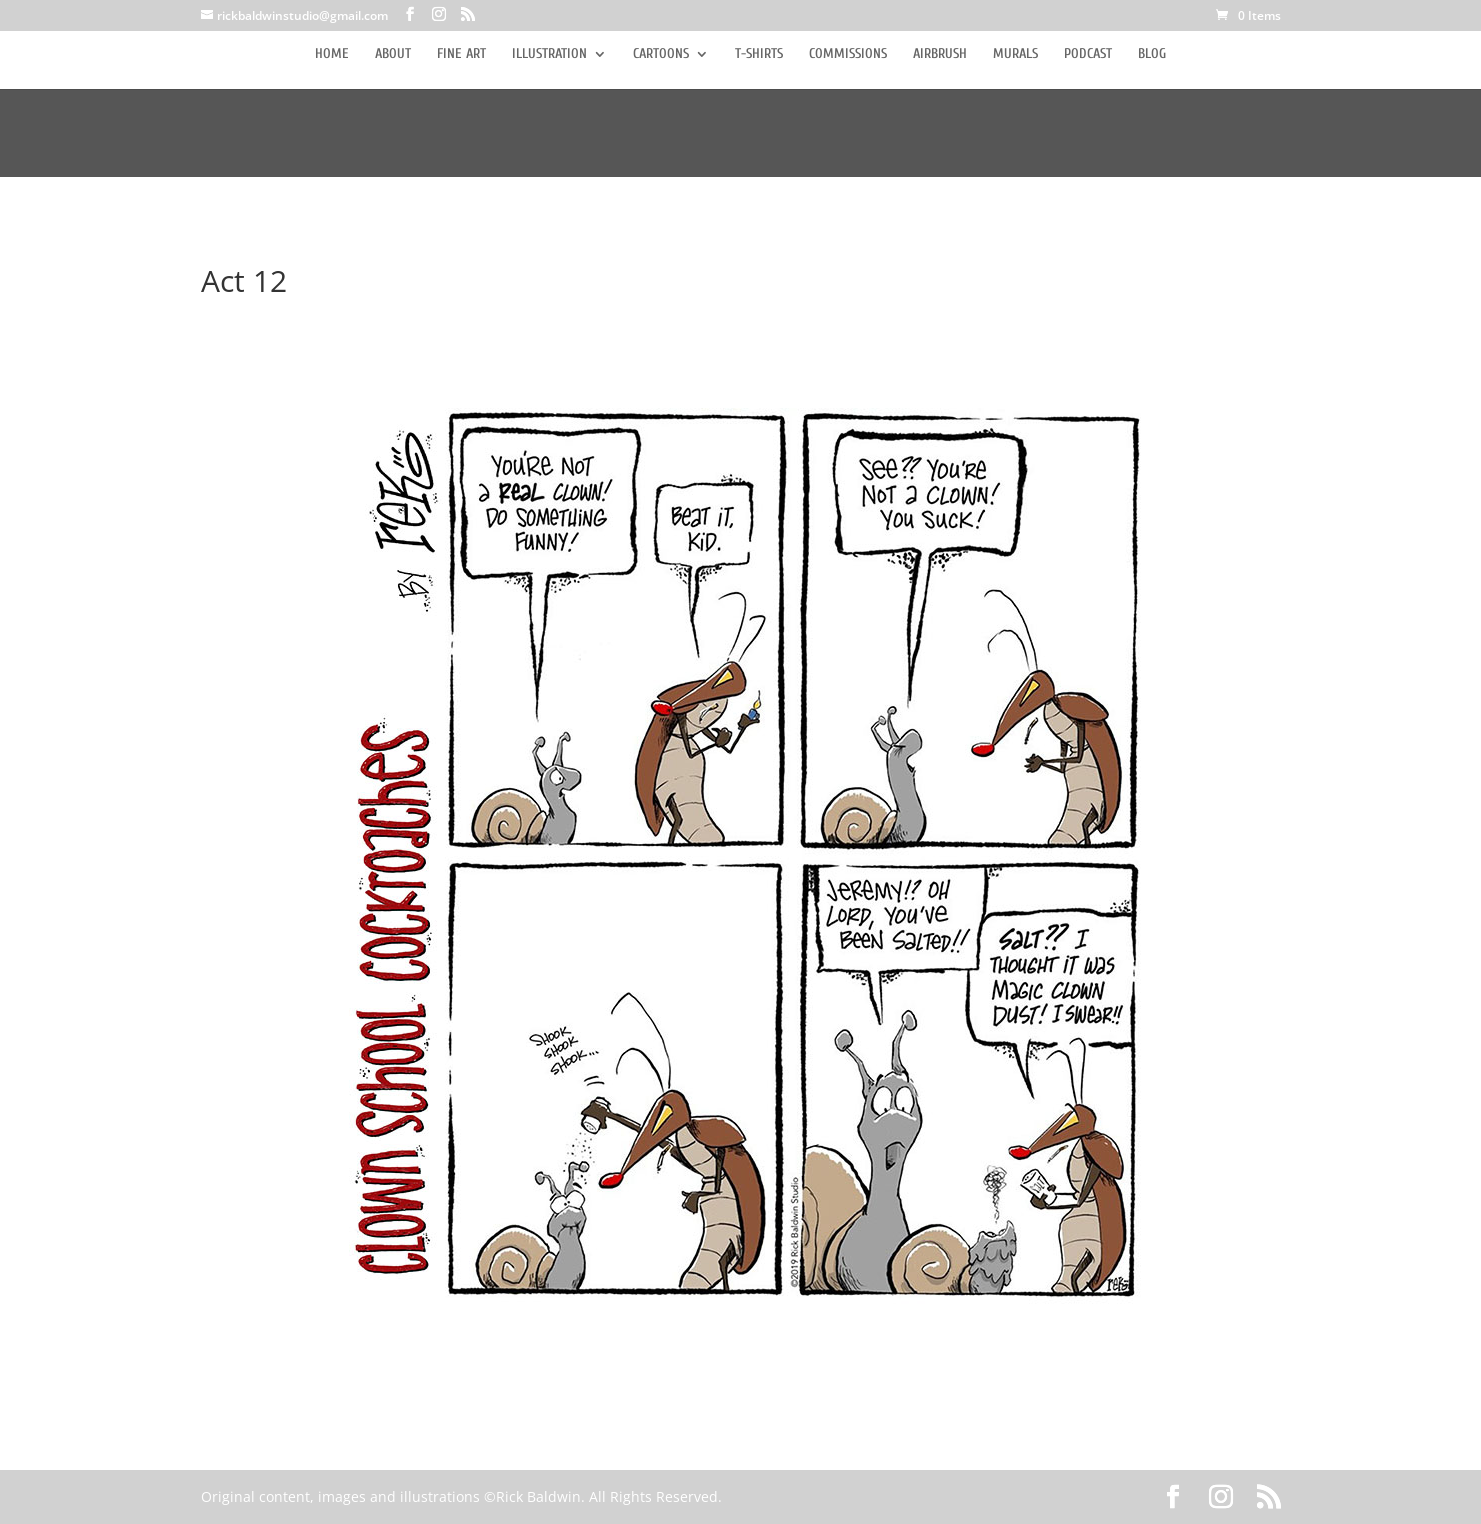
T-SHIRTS (759, 54)
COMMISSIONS (848, 54)
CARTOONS (661, 54)
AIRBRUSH (940, 54)
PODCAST (1088, 54)
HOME (332, 54)
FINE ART (461, 54)
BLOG (1152, 54)
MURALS (1015, 54)
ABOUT (393, 54)
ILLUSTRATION (549, 54)
